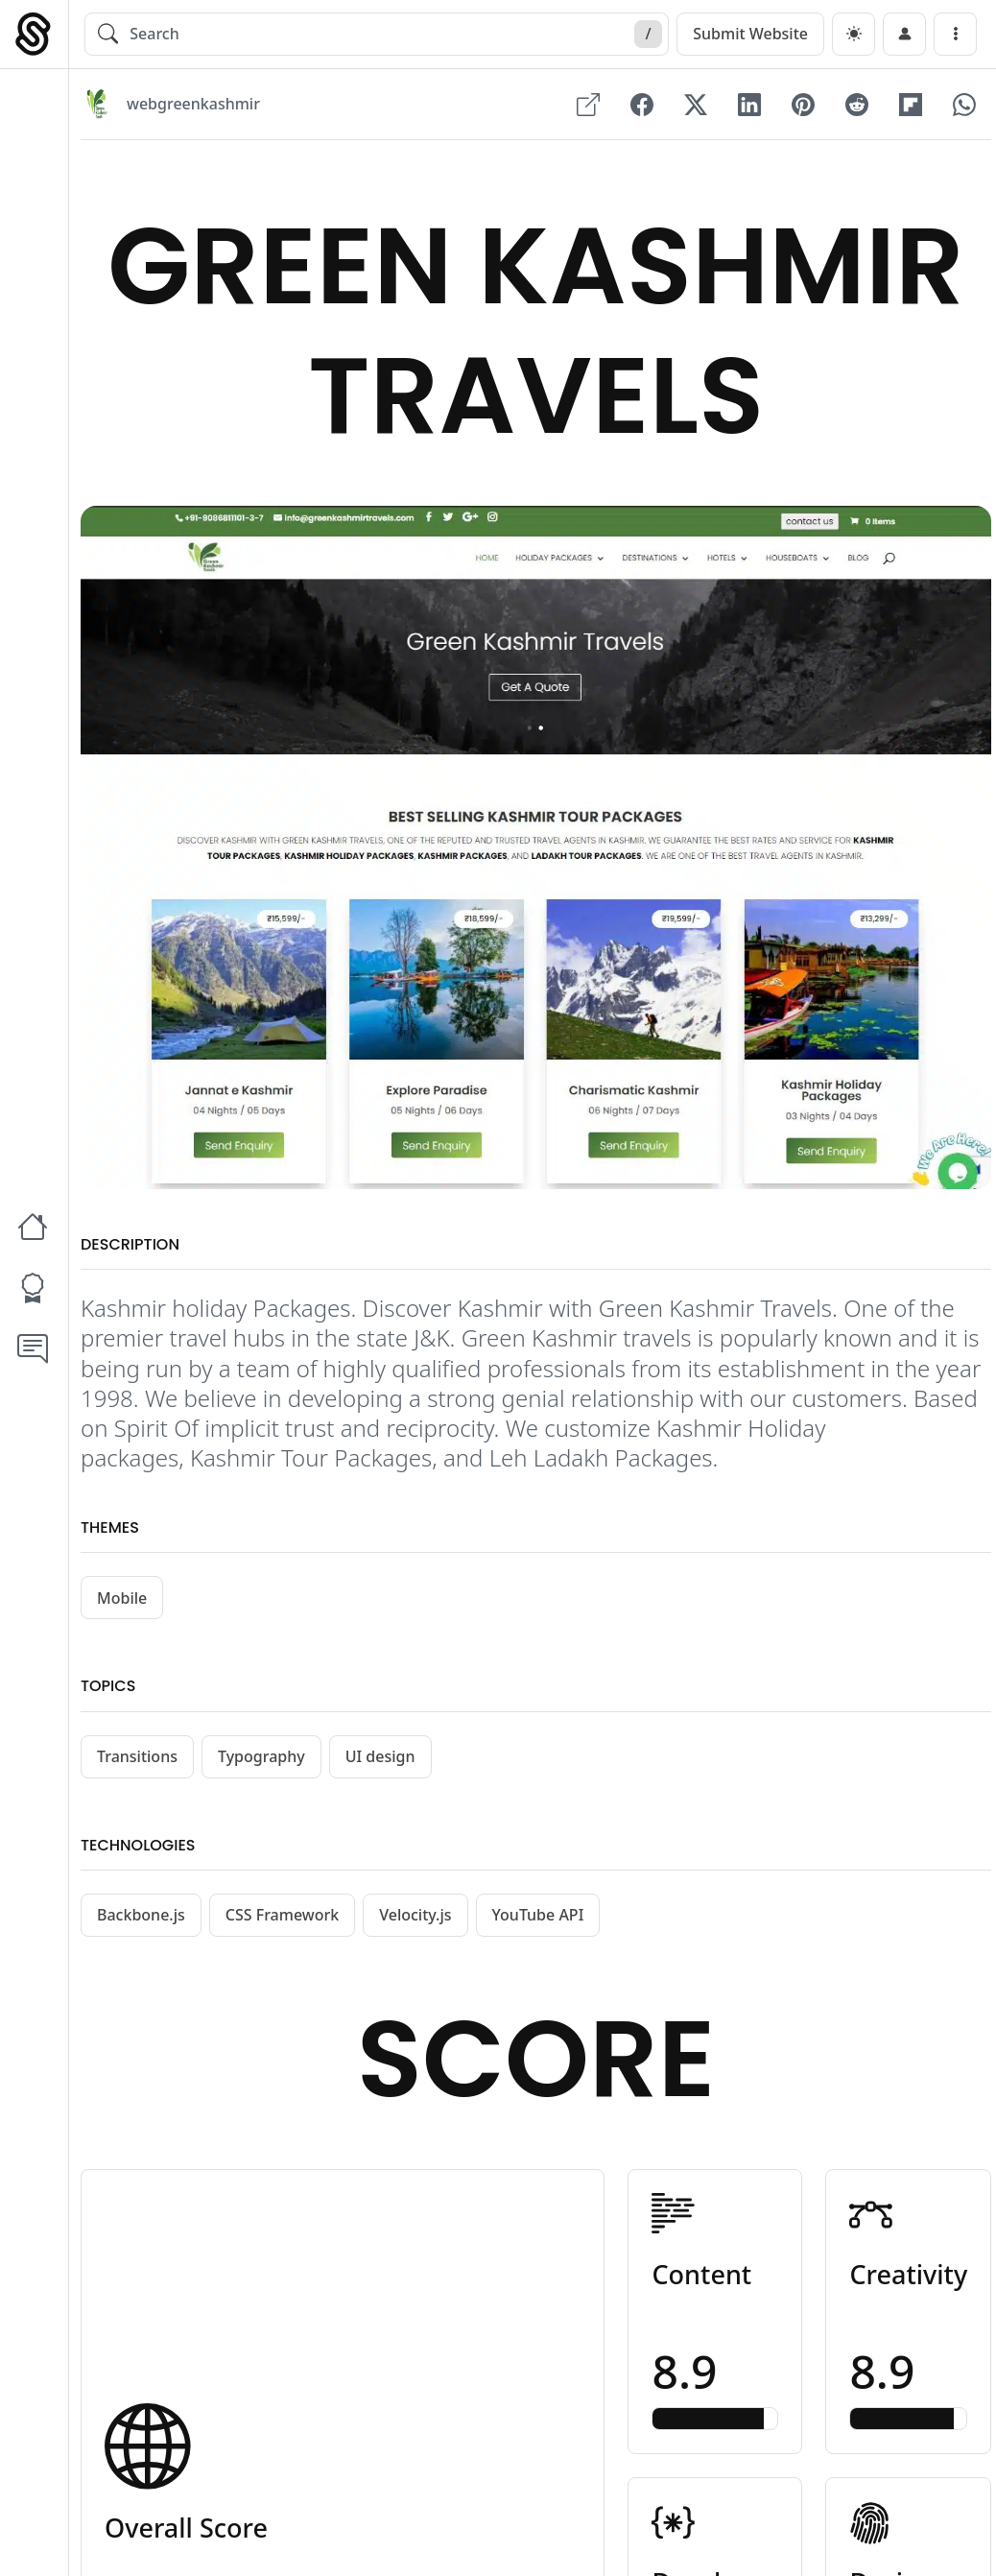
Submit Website (750, 33)
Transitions (137, 1756)
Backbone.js (141, 1915)
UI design (380, 1756)
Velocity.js (415, 1915)
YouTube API (538, 1915)
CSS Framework (282, 1915)
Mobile (122, 1598)
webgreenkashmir (193, 104)
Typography (261, 1756)
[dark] (853, 34)
